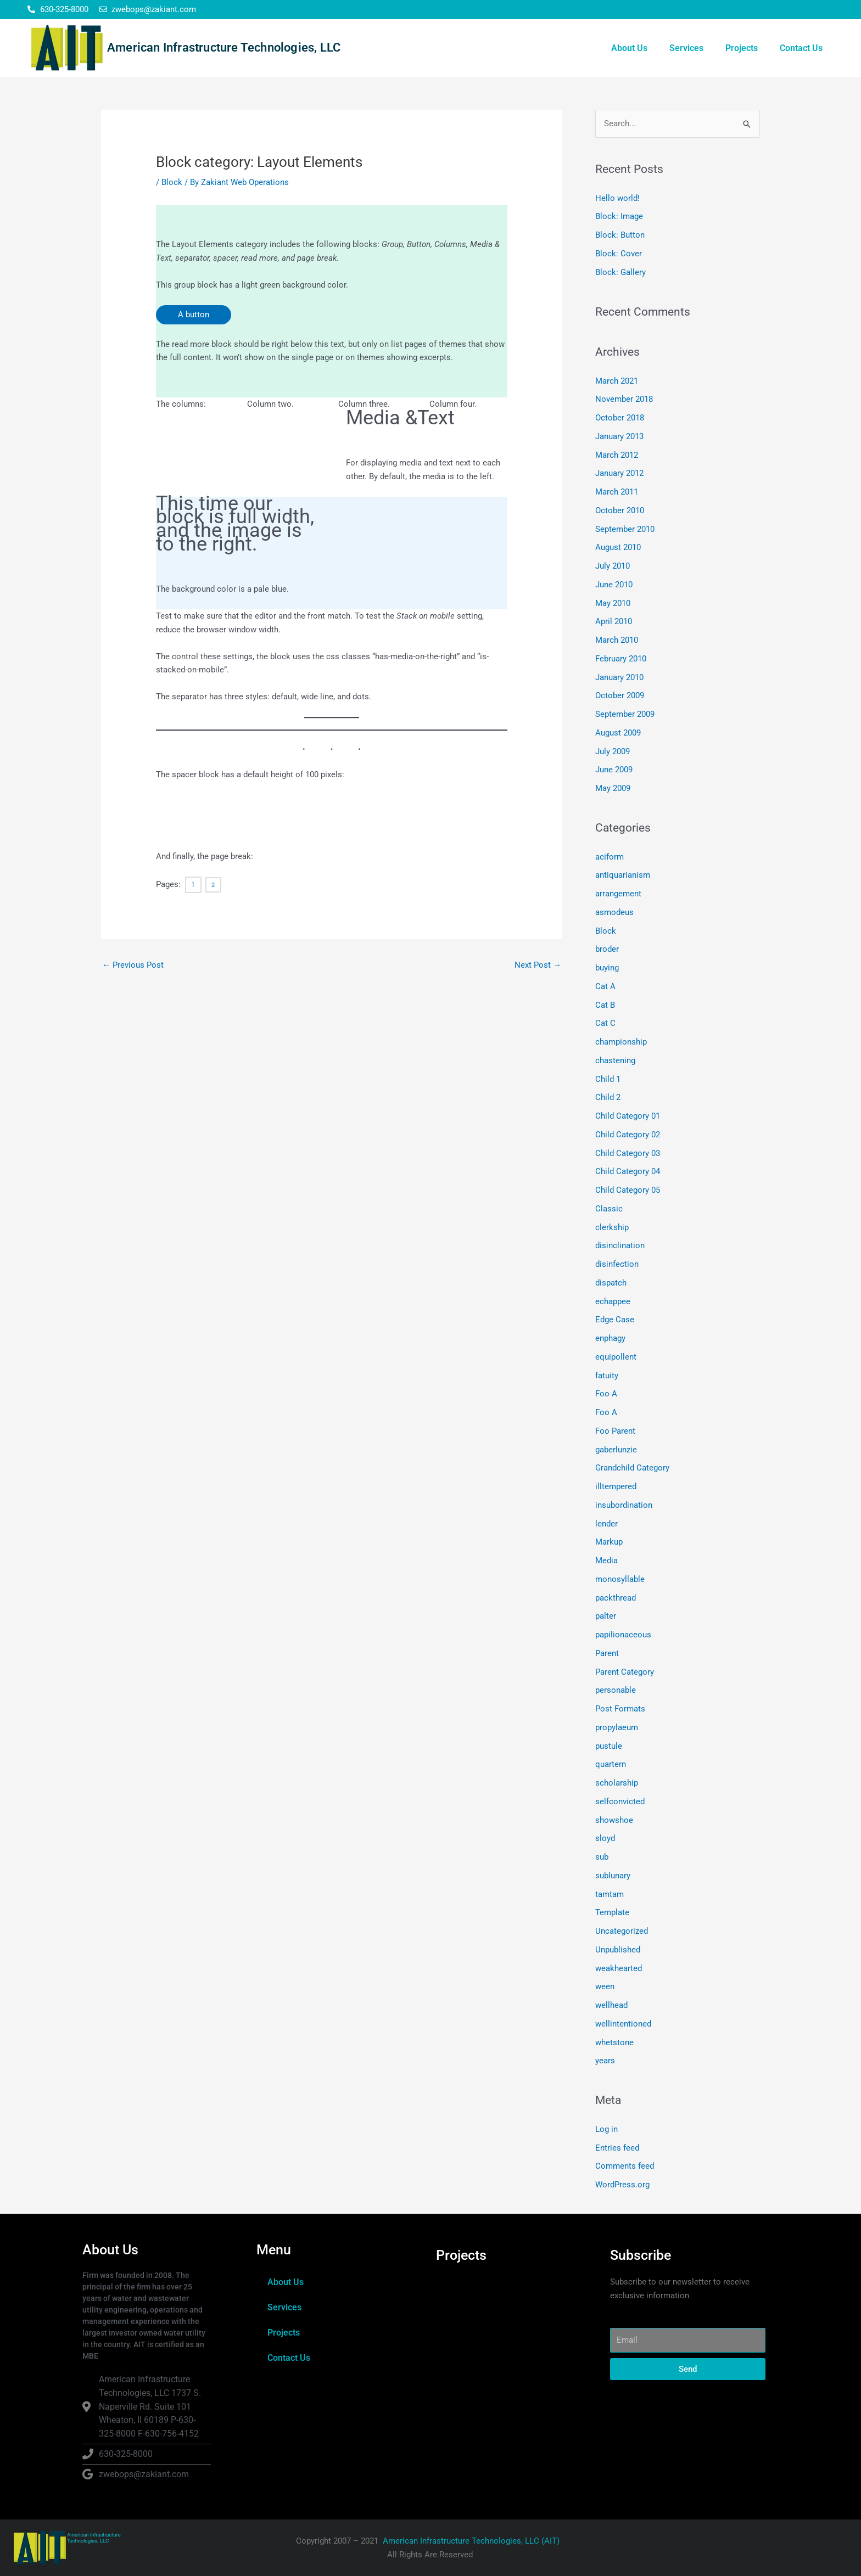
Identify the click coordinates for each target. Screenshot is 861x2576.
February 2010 (620, 659)
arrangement (618, 894)
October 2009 (619, 695)
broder (607, 949)
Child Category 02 (627, 1135)
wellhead (611, 2005)
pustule (608, 1746)
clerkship (612, 1227)
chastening (615, 1060)
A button (193, 314)
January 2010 (619, 677)
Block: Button (620, 235)
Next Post (538, 965)
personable (615, 1690)
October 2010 (619, 510)
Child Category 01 (627, 1116)
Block (171, 182)
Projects (741, 48)
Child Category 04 (627, 1171)
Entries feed (617, 2148)
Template (612, 1912)
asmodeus (614, 912)
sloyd (605, 1838)
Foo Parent (615, 1431)
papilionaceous (623, 1635)
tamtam (609, 1894)
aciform (609, 857)
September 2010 (625, 529)
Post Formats (620, 1709)
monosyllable (620, 1579)
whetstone (614, 2042)
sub (601, 1857)
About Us (629, 48)
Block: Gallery (620, 272)
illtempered (615, 1486)
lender (606, 1524)
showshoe (614, 1820)
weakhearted (618, 1968)
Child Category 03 (627, 1153)
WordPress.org (622, 2185)
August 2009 (618, 733)
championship (621, 1042)
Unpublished (617, 1950)
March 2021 (616, 381)
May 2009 (612, 788)
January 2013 (619, 436)
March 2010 (616, 640)
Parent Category (624, 1672)
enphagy (610, 1338)
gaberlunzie (616, 1450)
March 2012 (616, 455)
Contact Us (801, 48)
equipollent (615, 1357)
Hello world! (617, 198)
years (605, 2061)
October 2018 (619, 418)
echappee (612, 1301)
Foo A (606, 1394)
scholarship (616, 1783)
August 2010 (618, 547)
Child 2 (607, 1097)
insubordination (623, 1505)
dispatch (611, 1283)
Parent (607, 1653)
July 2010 (612, 566)
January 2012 (619, 473)
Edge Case (614, 1320)
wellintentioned (623, 2024)
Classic (609, 1209)
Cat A (605, 986)
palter (605, 1616)
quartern (610, 1764)
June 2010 (614, 585)
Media (606, 1560)
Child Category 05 (627, 1190)
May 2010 (612, 603)
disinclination (620, 1245)
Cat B (605, 1005)
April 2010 (613, 621)
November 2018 (624, 399)
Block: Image (619, 216)
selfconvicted (620, 1801)
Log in (606, 2129)
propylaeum (616, 1727)
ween (604, 1986)
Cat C (605, 1023)
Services (686, 48)
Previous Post (133, 965)
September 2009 (625, 714)
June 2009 (614, 770)
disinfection (617, 1264)
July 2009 (612, 751)
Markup (609, 1542)
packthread (615, 1598)
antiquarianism (622, 875)
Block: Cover (618, 254)
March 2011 (616, 492)
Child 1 (607, 1079)
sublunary (612, 1876)
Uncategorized (621, 1931)
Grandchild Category (632, 1468)
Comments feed (624, 2166)
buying (607, 968)
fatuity (606, 1375)
